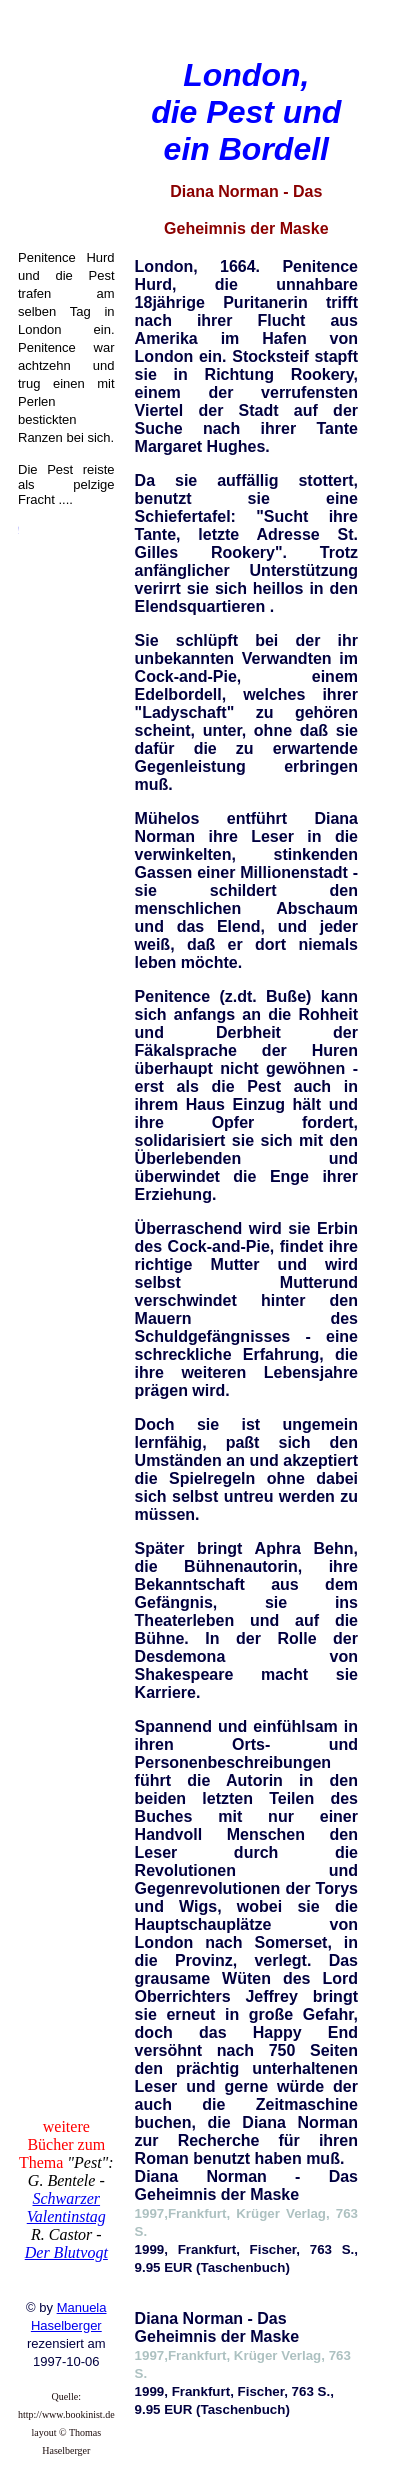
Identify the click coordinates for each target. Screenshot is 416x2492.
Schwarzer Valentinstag (66, 2207)
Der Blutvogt (66, 2252)
